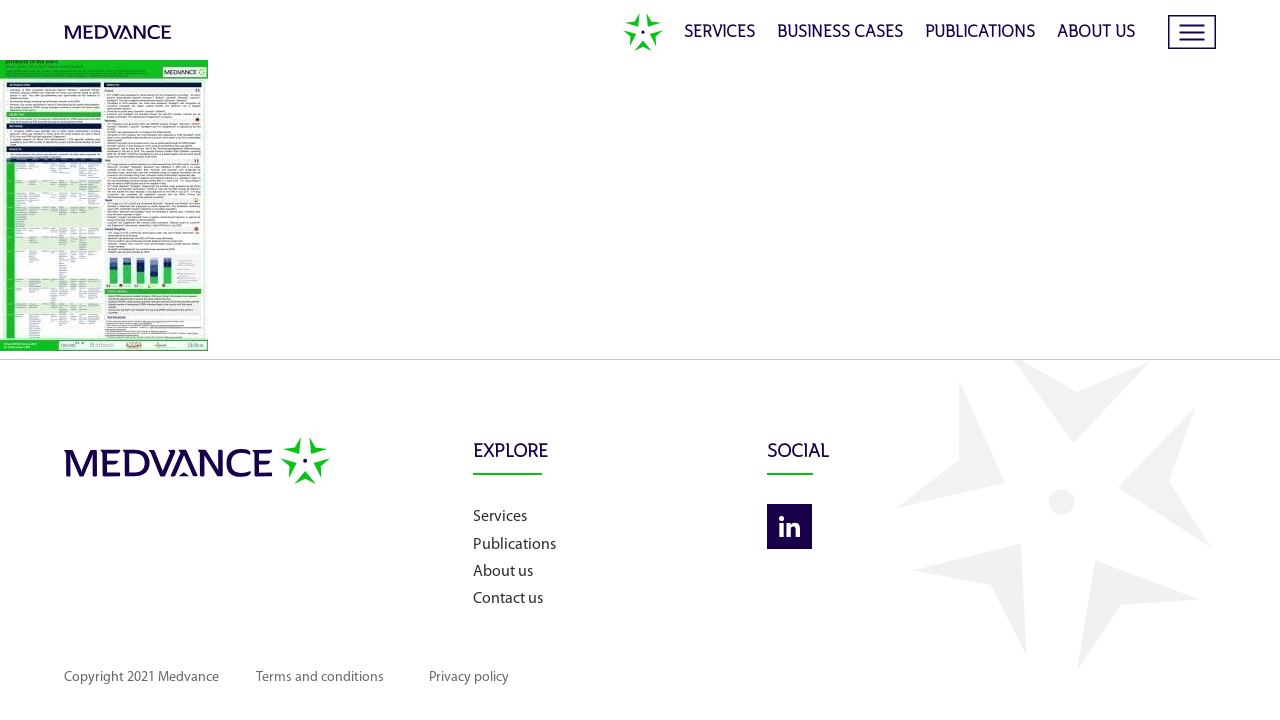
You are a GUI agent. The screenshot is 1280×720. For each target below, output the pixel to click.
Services (719, 33)
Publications (980, 33)
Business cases (840, 33)
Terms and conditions (358, 677)
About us (1096, 33)
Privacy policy (542, 677)
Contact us (623, 599)
